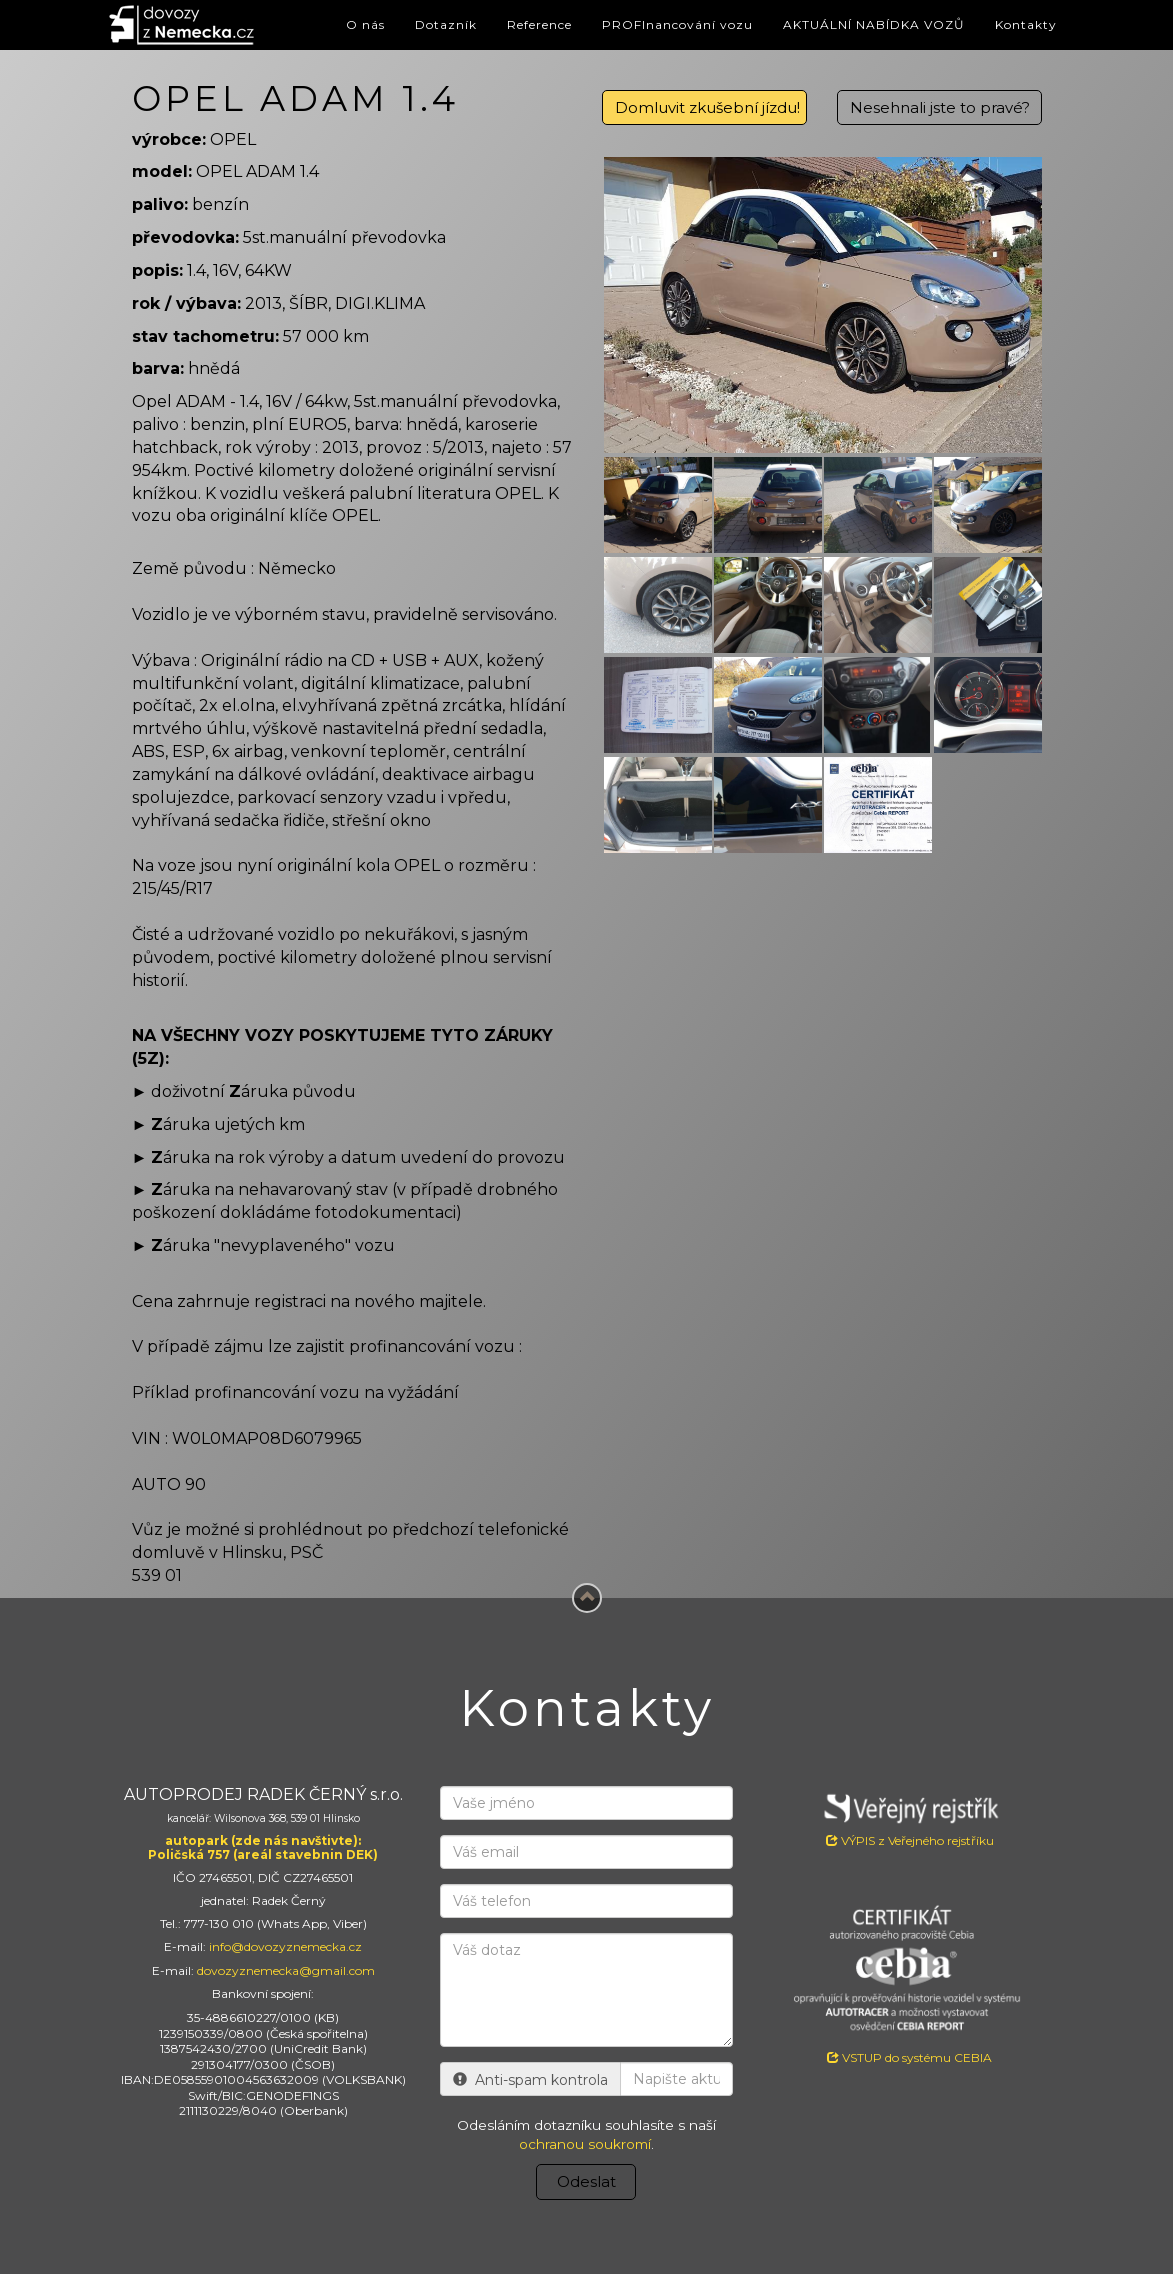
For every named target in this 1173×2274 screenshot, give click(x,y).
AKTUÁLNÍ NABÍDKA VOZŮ (874, 24)
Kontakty (1026, 24)
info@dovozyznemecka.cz (285, 1946)
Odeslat (586, 2181)
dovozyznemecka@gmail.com (286, 1970)
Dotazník (446, 24)
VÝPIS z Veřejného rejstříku (909, 1817)
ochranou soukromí (585, 2144)
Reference (539, 24)
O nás (365, 24)
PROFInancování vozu (677, 24)
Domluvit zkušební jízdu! (707, 107)
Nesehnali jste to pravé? (940, 107)
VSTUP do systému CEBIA (909, 2057)
